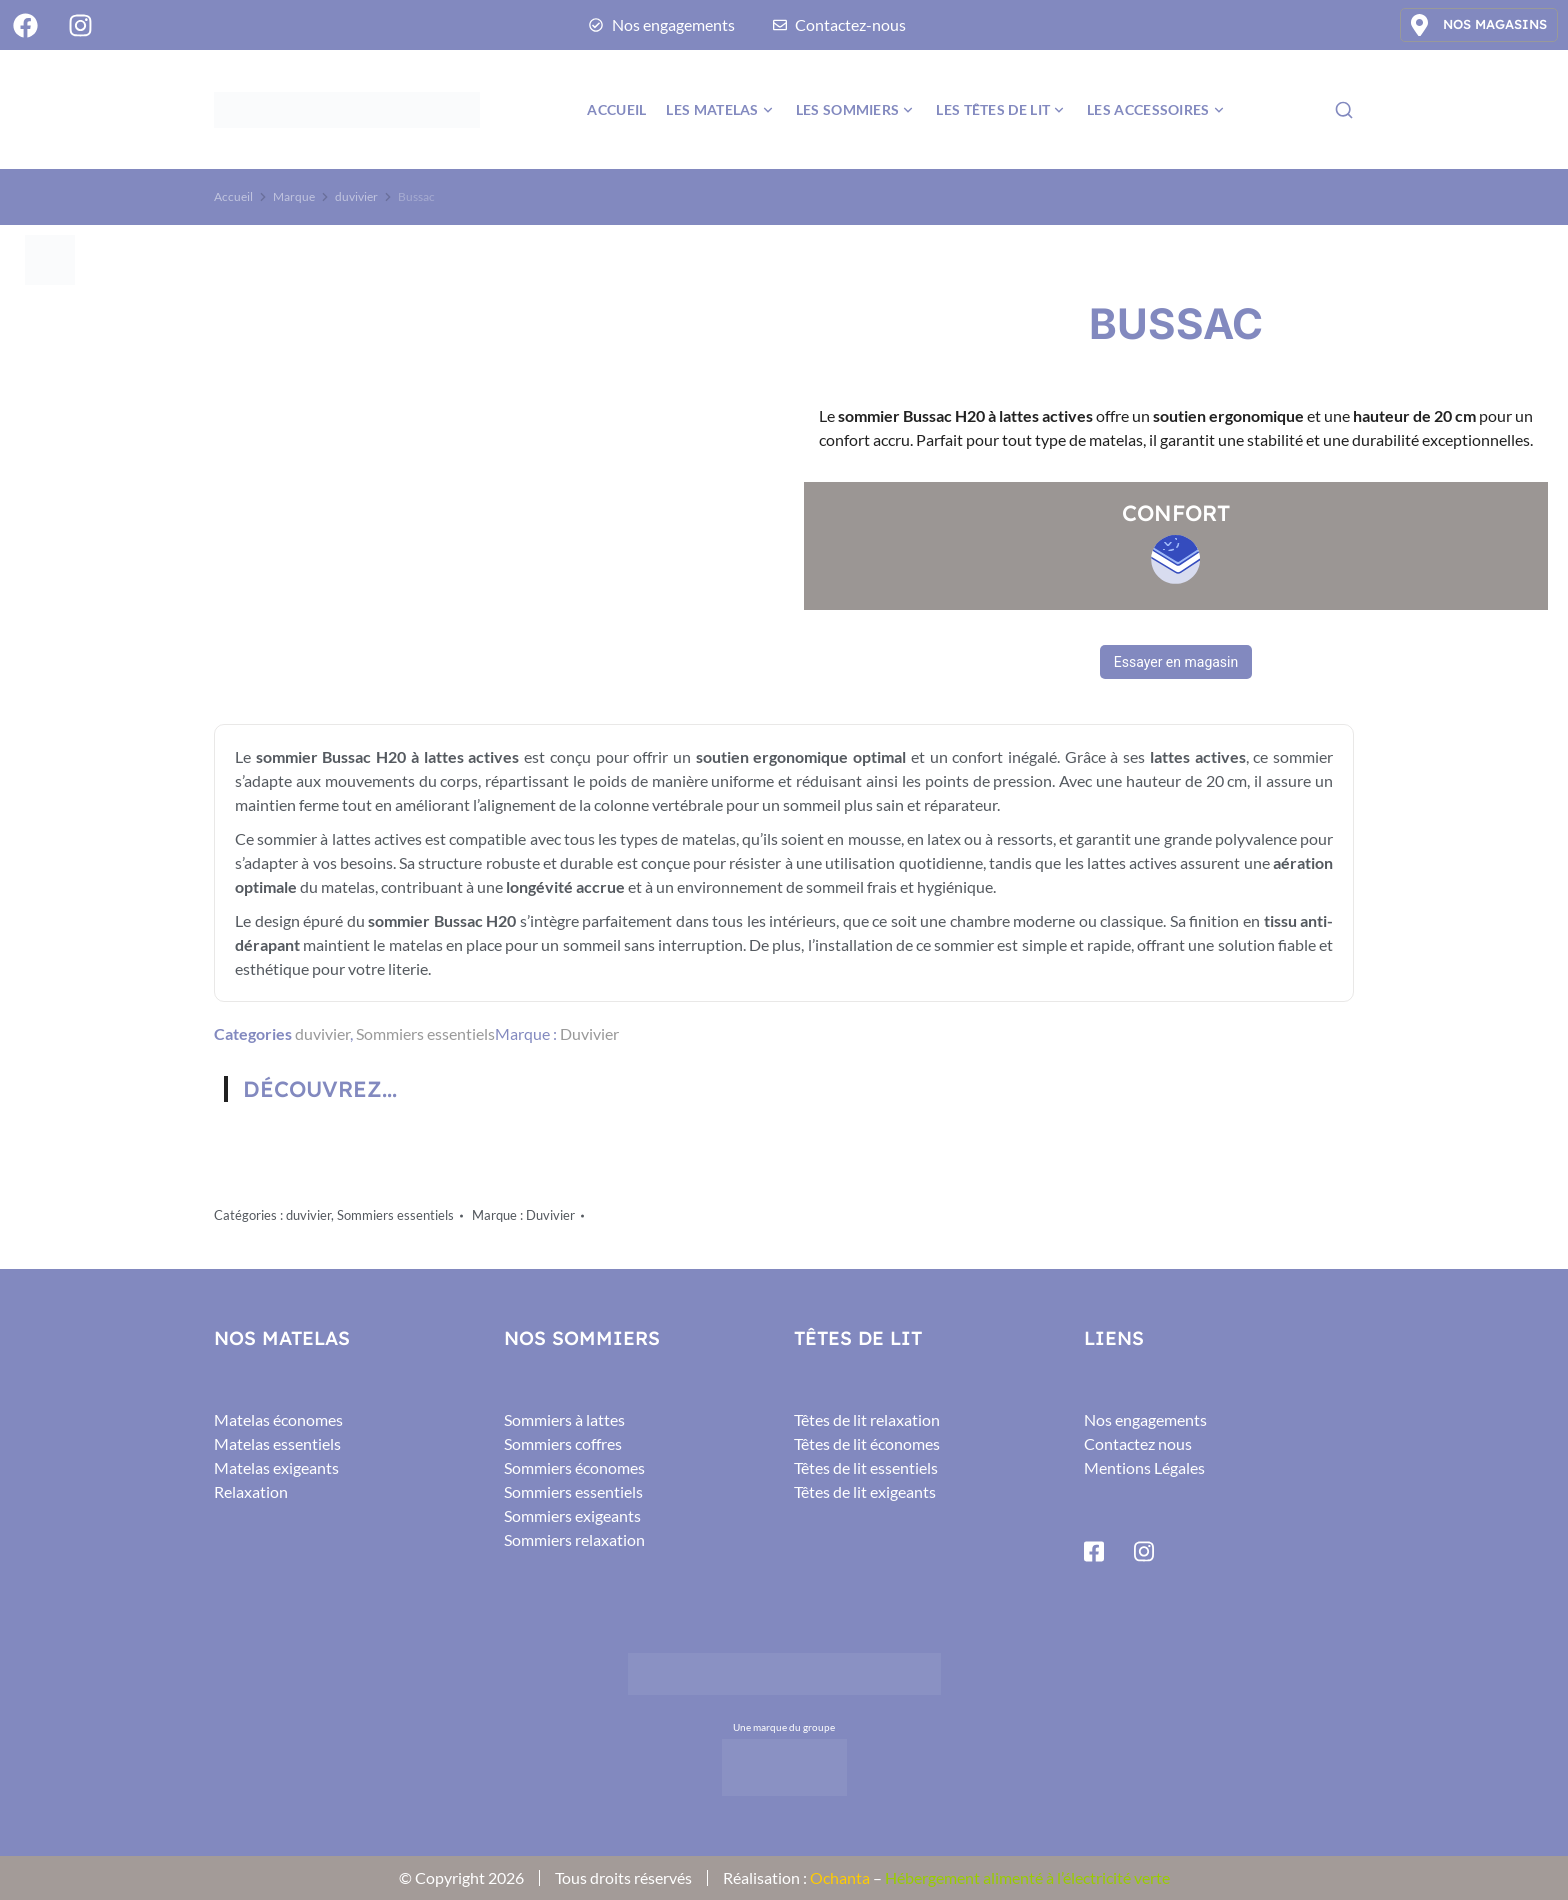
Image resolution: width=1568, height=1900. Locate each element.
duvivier (322, 1033)
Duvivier (589, 1033)
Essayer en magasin (1176, 662)
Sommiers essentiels (425, 1033)
